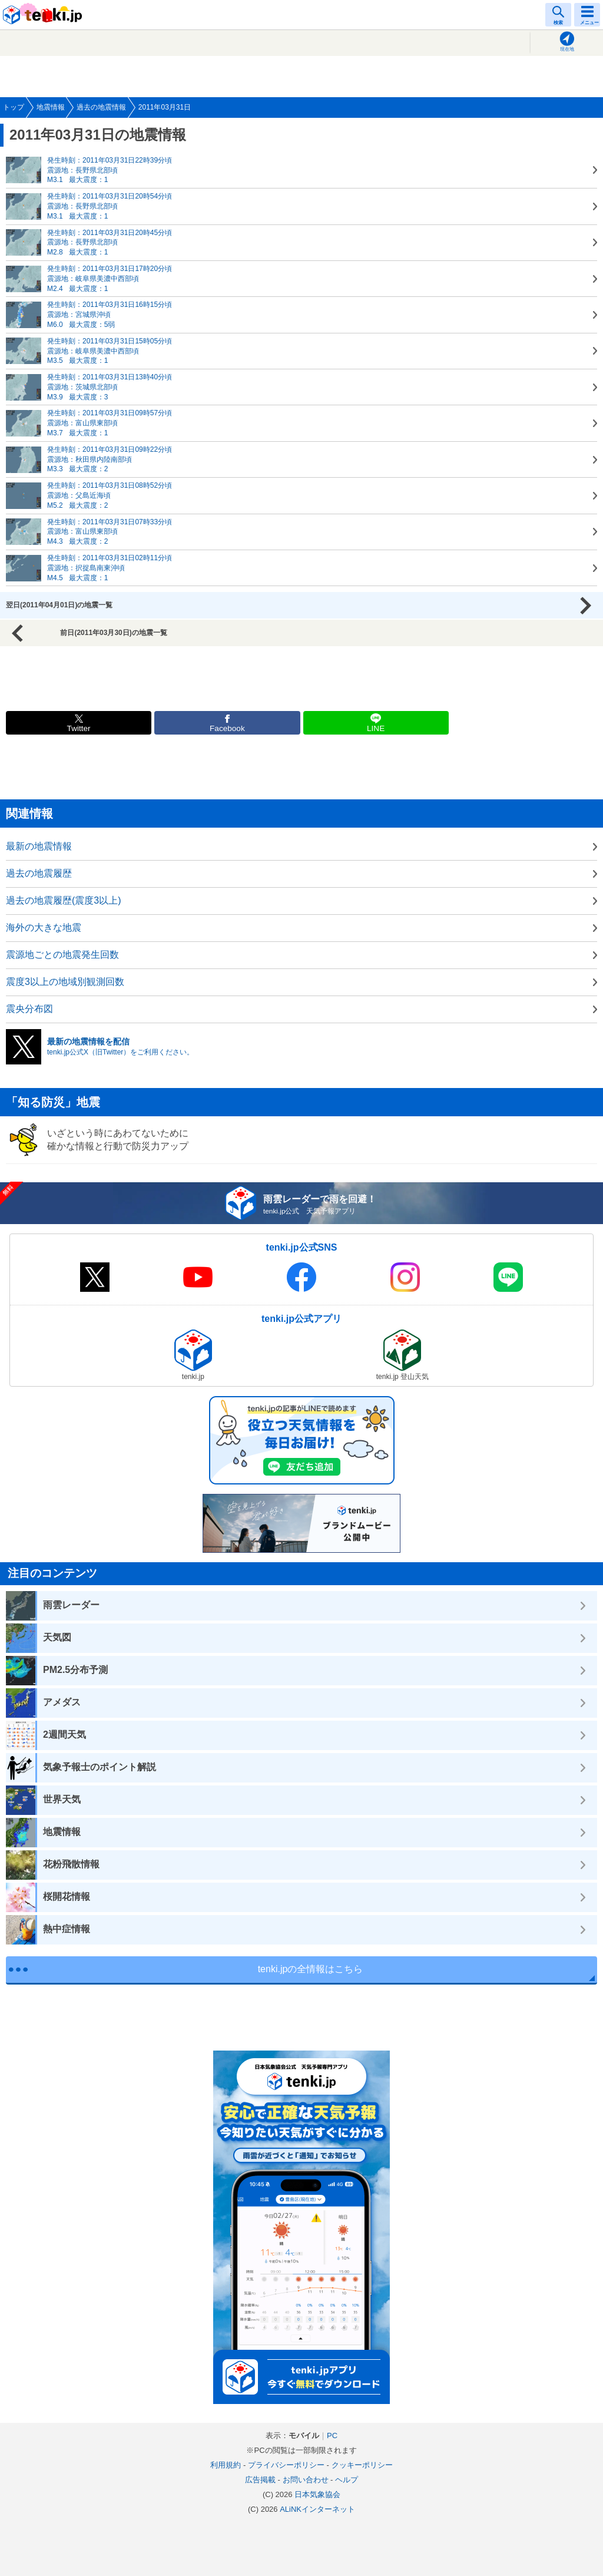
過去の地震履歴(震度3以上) (63, 900)
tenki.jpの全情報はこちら (310, 1969)
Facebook (227, 728)
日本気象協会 (317, 2494)
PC (332, 2435)
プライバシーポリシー (286, 2465)
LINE (376, 728)
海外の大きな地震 (43, 927)
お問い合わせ (306, 2479)
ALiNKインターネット (317, 2509)
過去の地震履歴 (39, 873)
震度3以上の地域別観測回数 (65, 982)
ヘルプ (346, 2479)
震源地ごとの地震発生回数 (62, 955)
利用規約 (225, 2465)
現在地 (567, 49)
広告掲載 (260, 2479)
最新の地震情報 (39, 846)
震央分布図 (29, 1009)
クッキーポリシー (362, 2465)
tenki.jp (44, 14)
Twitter (79, 728)
